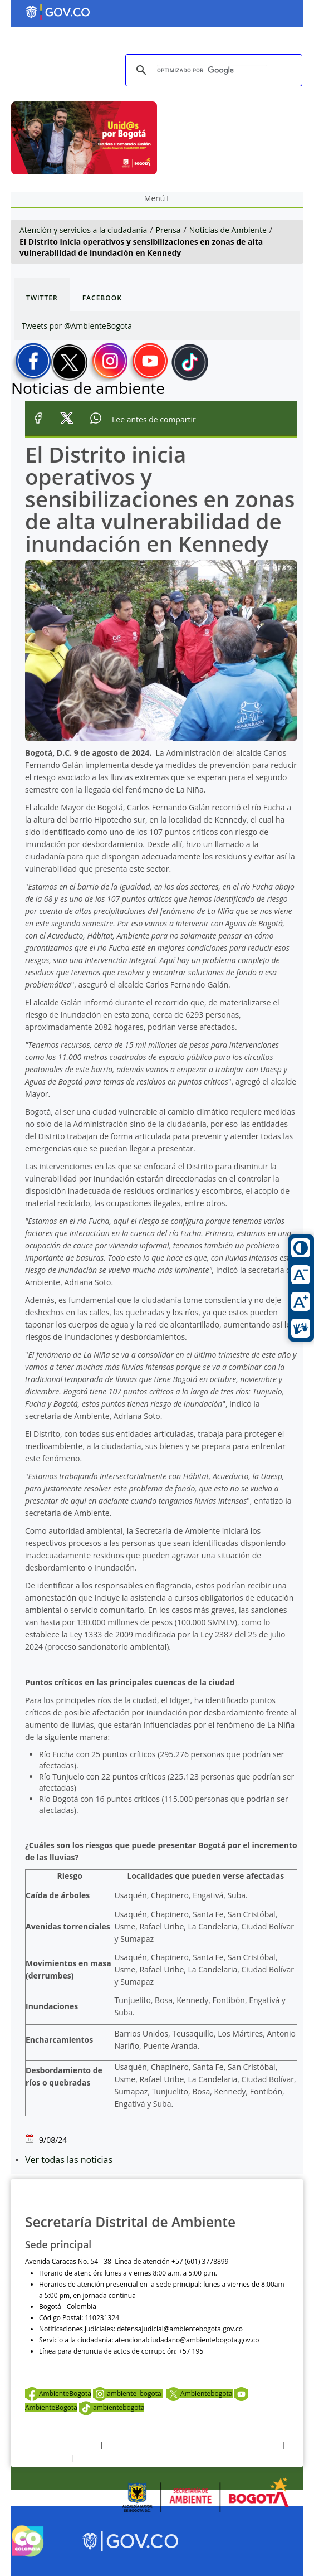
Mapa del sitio (98, 2457)
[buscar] (212, 70)
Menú (157, 198)
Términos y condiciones (61, 2445)
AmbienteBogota (58, 2393)
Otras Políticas (47, 2457)
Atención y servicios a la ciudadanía (83, 230)
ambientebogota (112, 2407)
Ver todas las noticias (68, 2160)
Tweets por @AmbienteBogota (77, 325)
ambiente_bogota (128, 2393)
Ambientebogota (199, 2393)
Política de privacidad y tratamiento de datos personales (192, 2445)
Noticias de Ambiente (228, 230)
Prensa (168, 230)
